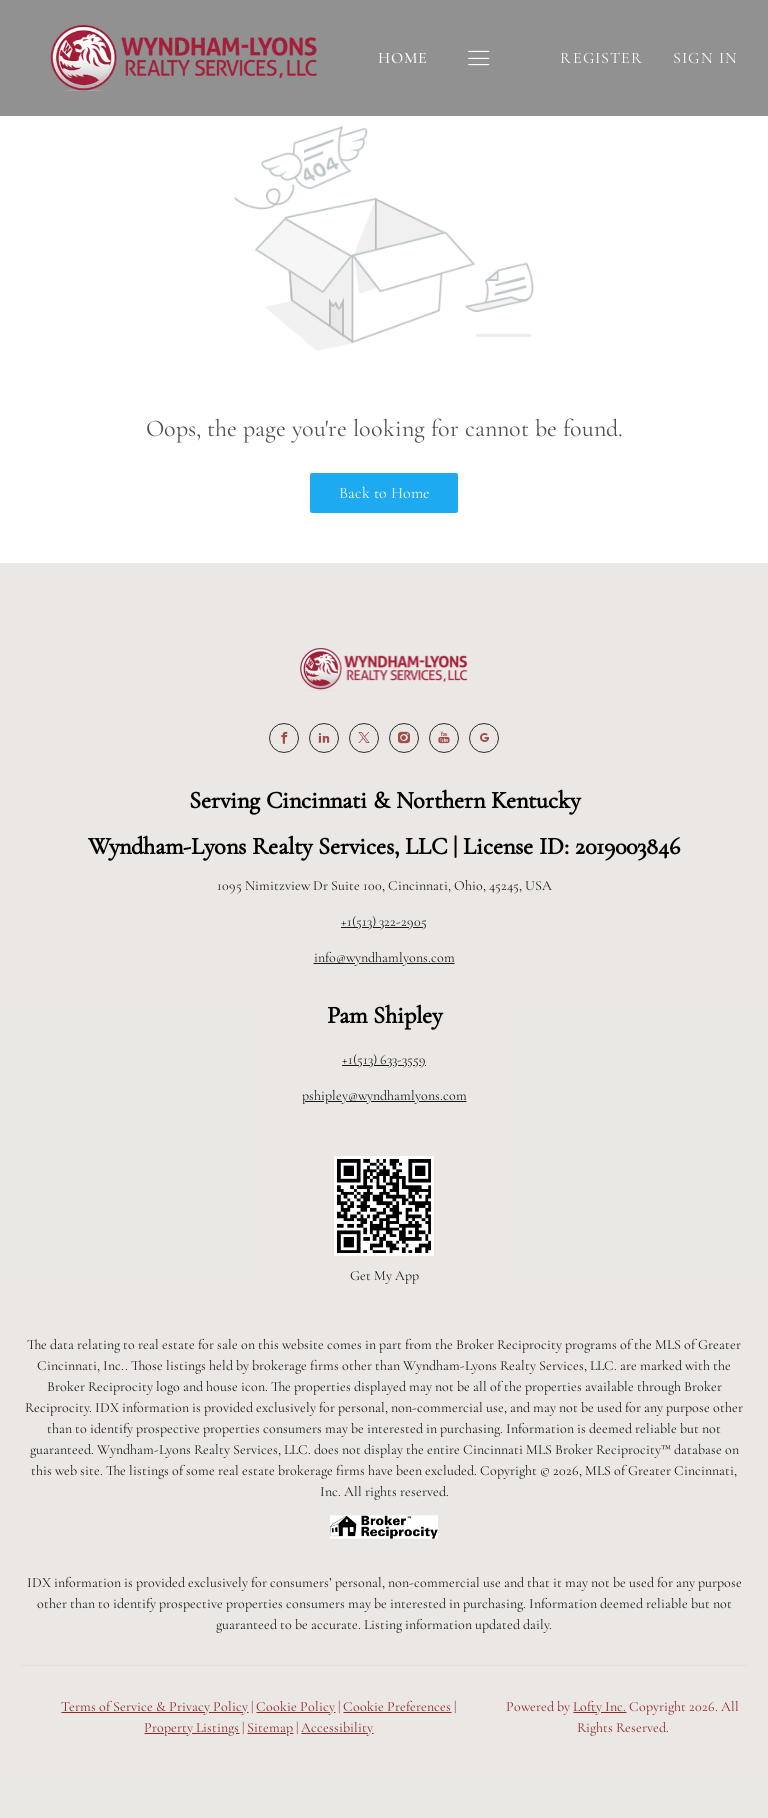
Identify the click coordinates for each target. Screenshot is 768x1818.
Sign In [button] (705, 58)
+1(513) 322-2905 (384, 921)
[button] (479, 58)
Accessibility (337, 1727)
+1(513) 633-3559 (384, 1059)
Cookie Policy (295, 1706)
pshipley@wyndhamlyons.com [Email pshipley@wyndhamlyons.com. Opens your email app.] (384, 1095)
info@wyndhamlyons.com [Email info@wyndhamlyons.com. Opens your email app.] (384, 957)
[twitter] (364, 738)
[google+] (484, 738)
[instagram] (404, 738)
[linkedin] (324, 738)
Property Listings (191, 1727)
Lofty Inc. (599, 1706)
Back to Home (384, 493)
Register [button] (601, 58)
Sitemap (270, 1727)
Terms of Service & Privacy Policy (154, 1706)
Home (403, 58)
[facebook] (284, 738)
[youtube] (444, 738)
